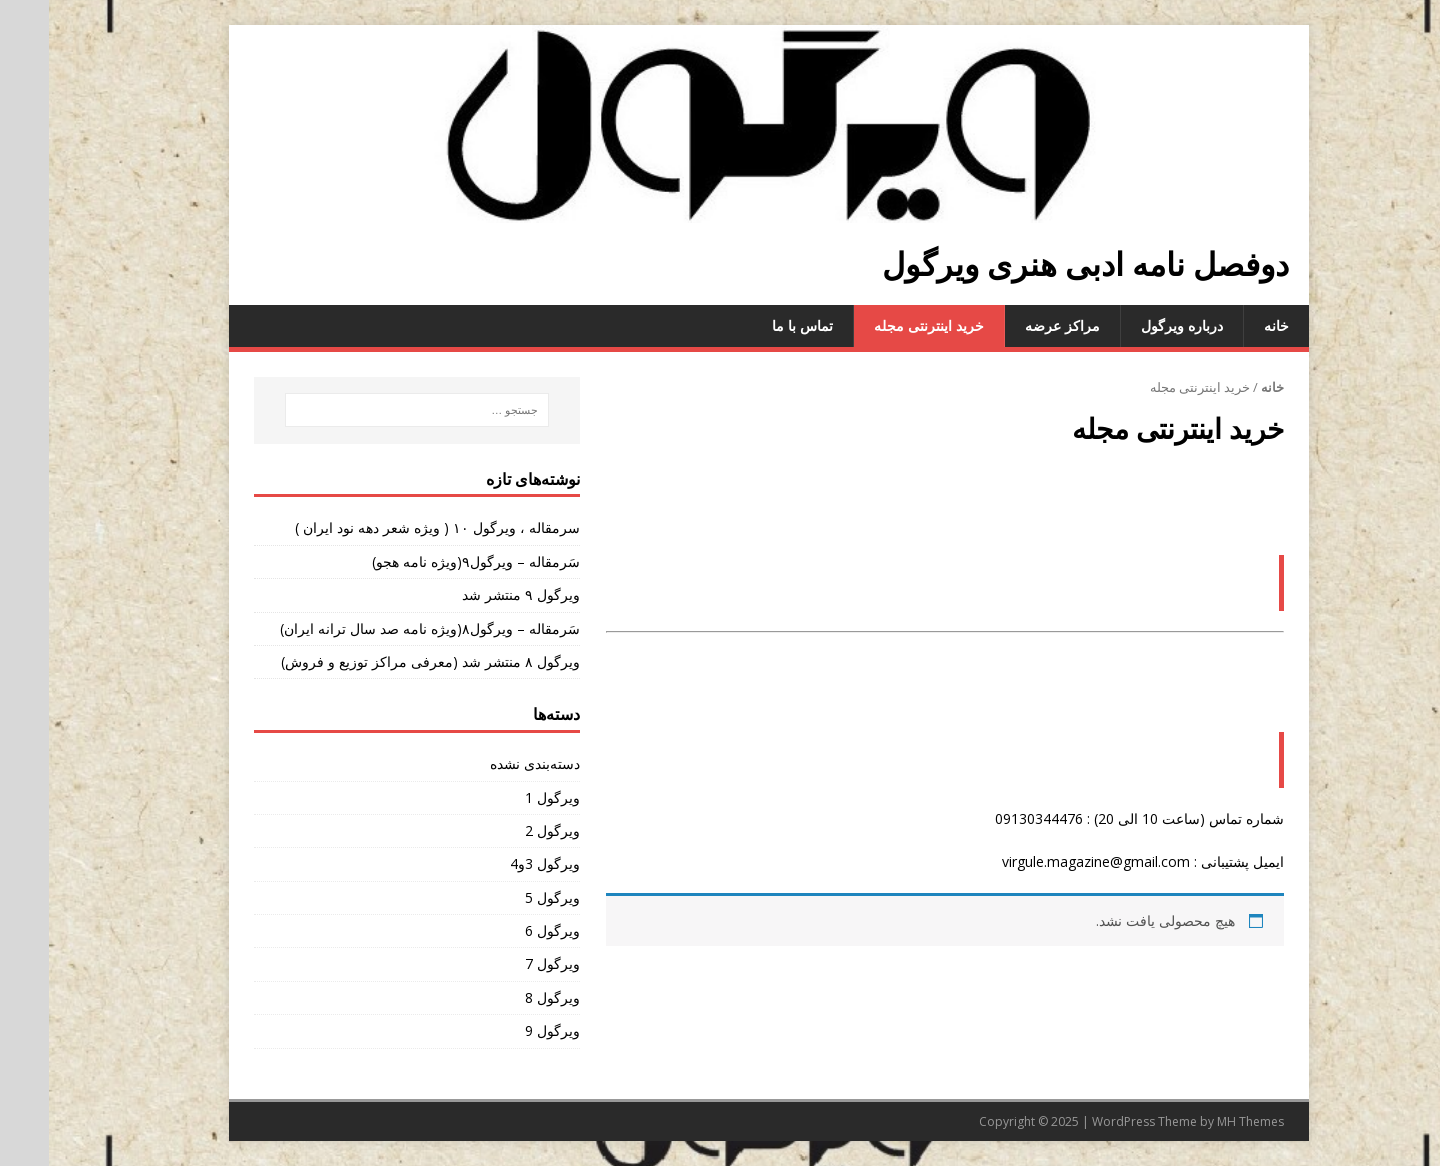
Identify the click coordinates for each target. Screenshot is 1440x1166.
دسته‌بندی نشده (486, 763)
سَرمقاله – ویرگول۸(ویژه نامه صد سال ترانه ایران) (381, 628)
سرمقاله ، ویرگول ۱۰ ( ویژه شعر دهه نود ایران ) (388, 527)
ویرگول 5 (503, 897)
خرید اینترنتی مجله (880, 325)
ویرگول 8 (503, 997)
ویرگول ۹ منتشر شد (472, 594)
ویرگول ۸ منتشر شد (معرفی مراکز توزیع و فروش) (381, 661)
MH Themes (1201, 1121)
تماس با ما (753, 325)
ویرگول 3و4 (496, 863)
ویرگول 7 (503, 963)
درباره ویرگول (1133, 325)
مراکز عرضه (1013, 325)
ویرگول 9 (503, 1030)
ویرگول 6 (503, 930)
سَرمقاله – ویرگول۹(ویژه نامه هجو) (427, 561)
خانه (1227, 325)
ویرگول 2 (503, 830)
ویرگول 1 (503, 797)
